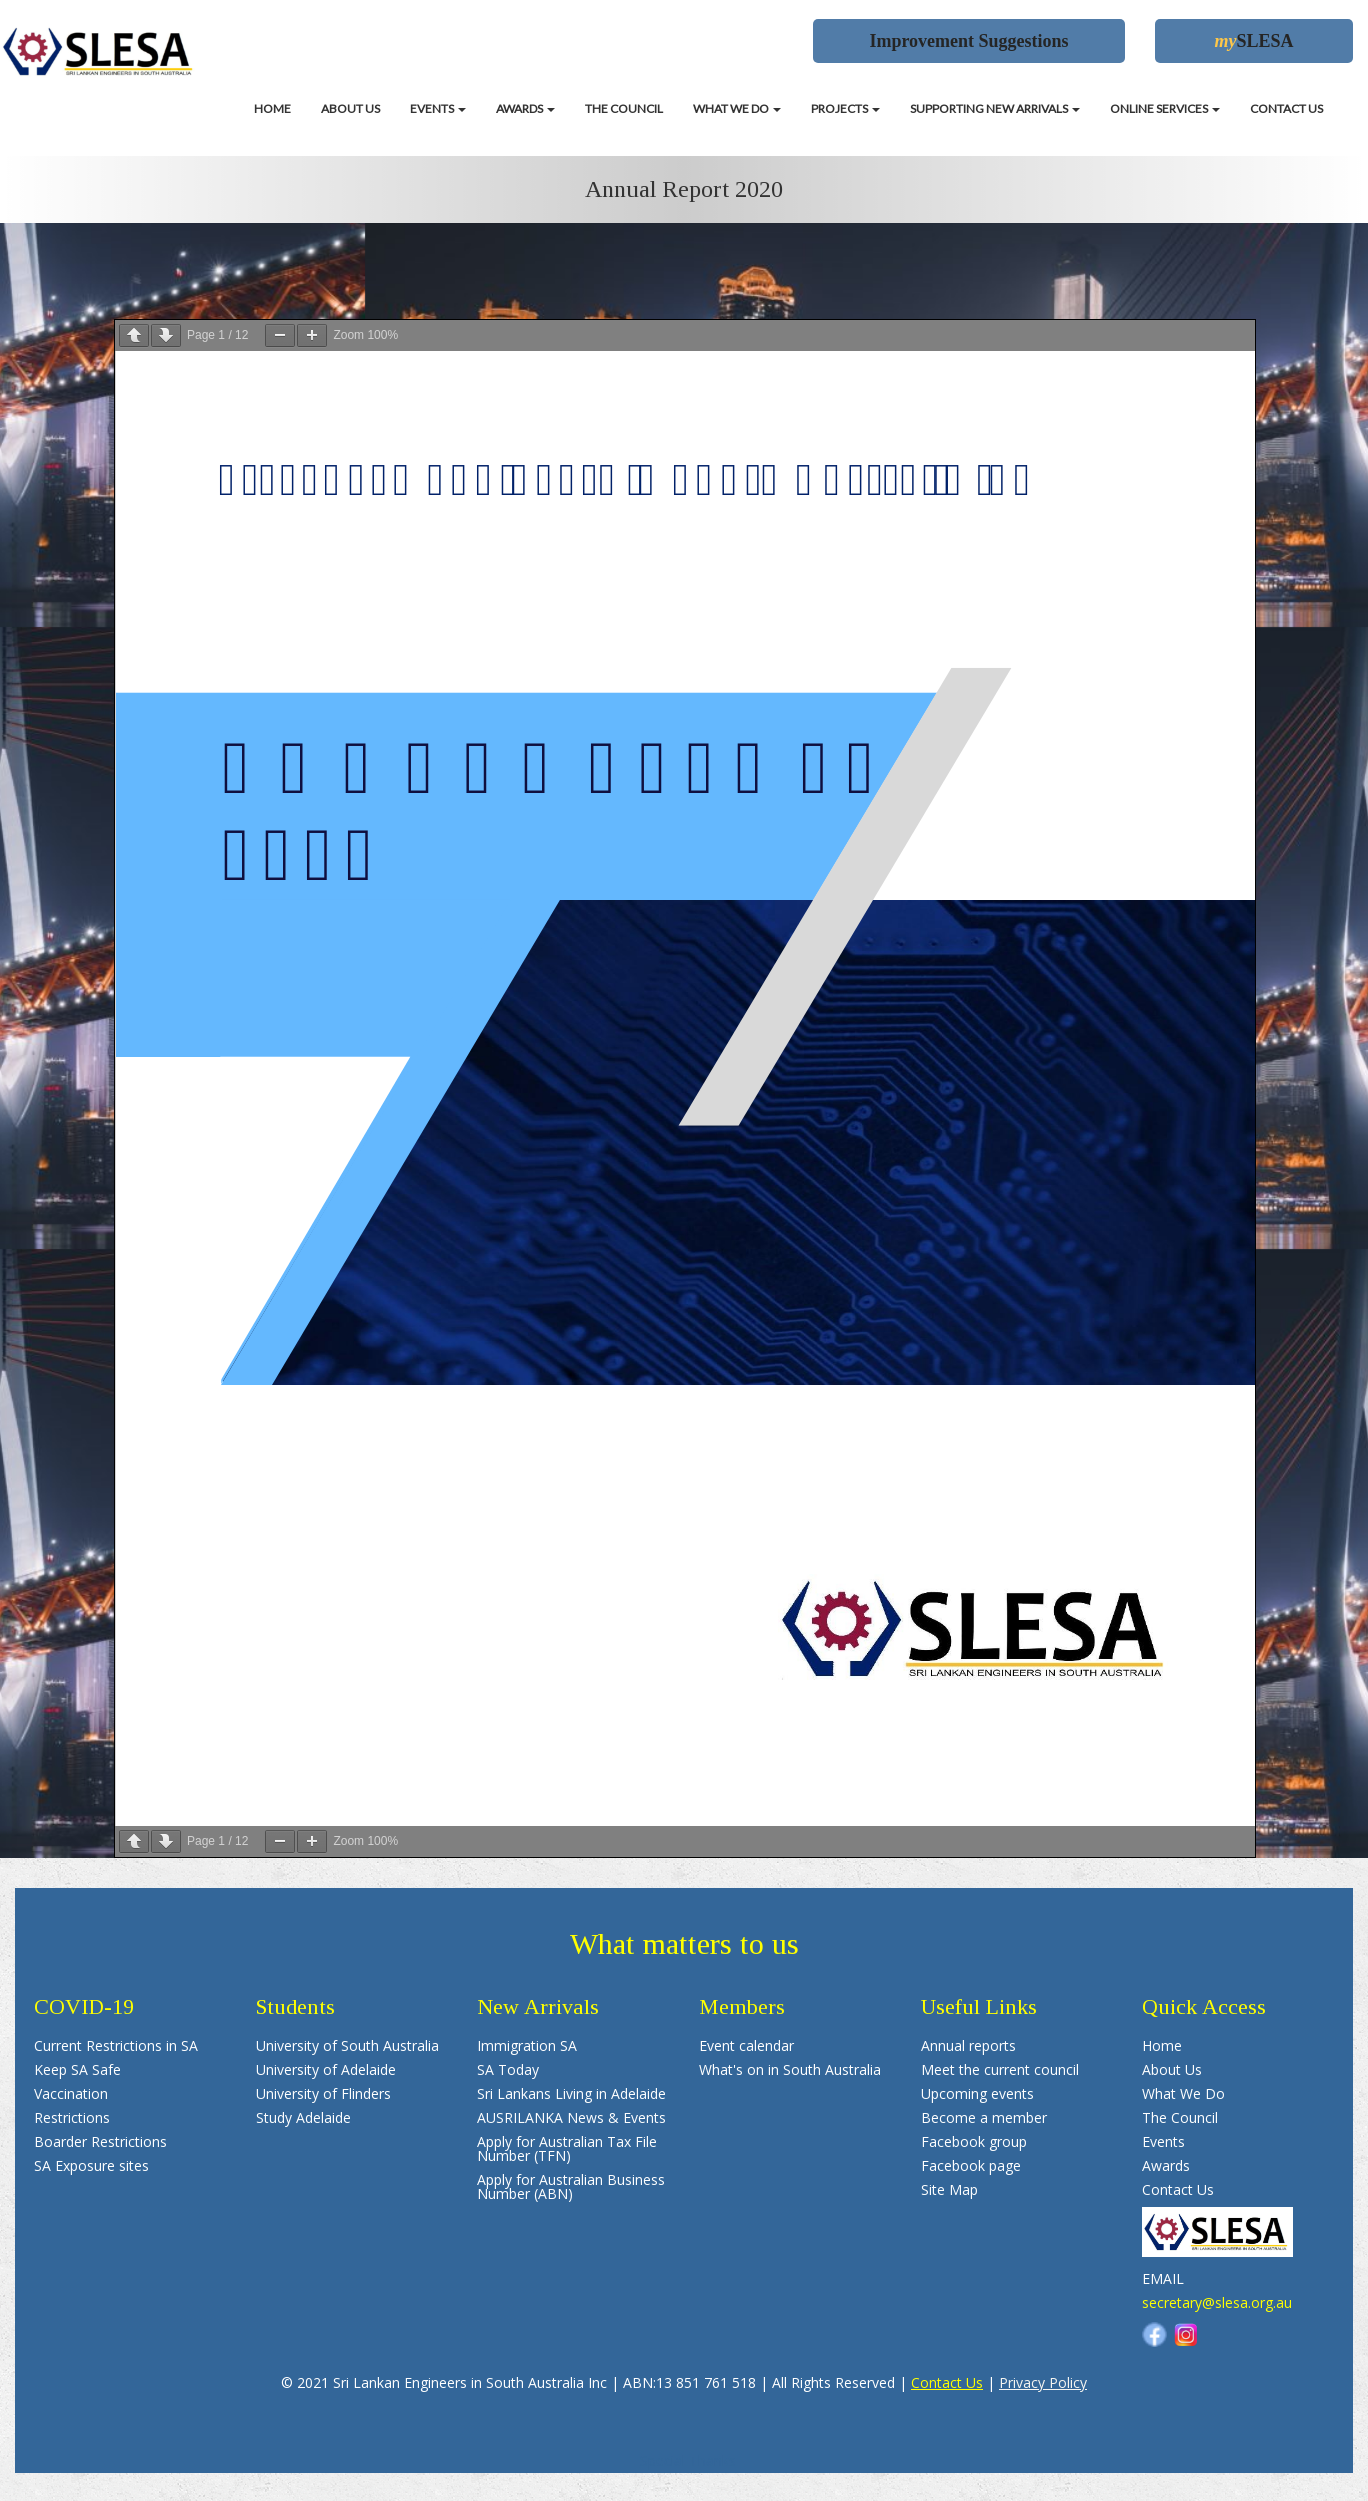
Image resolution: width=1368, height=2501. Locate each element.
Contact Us (947, 2382)
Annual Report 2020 (684, 189)
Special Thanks (688, 2460)
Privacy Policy (1043, 2382)
